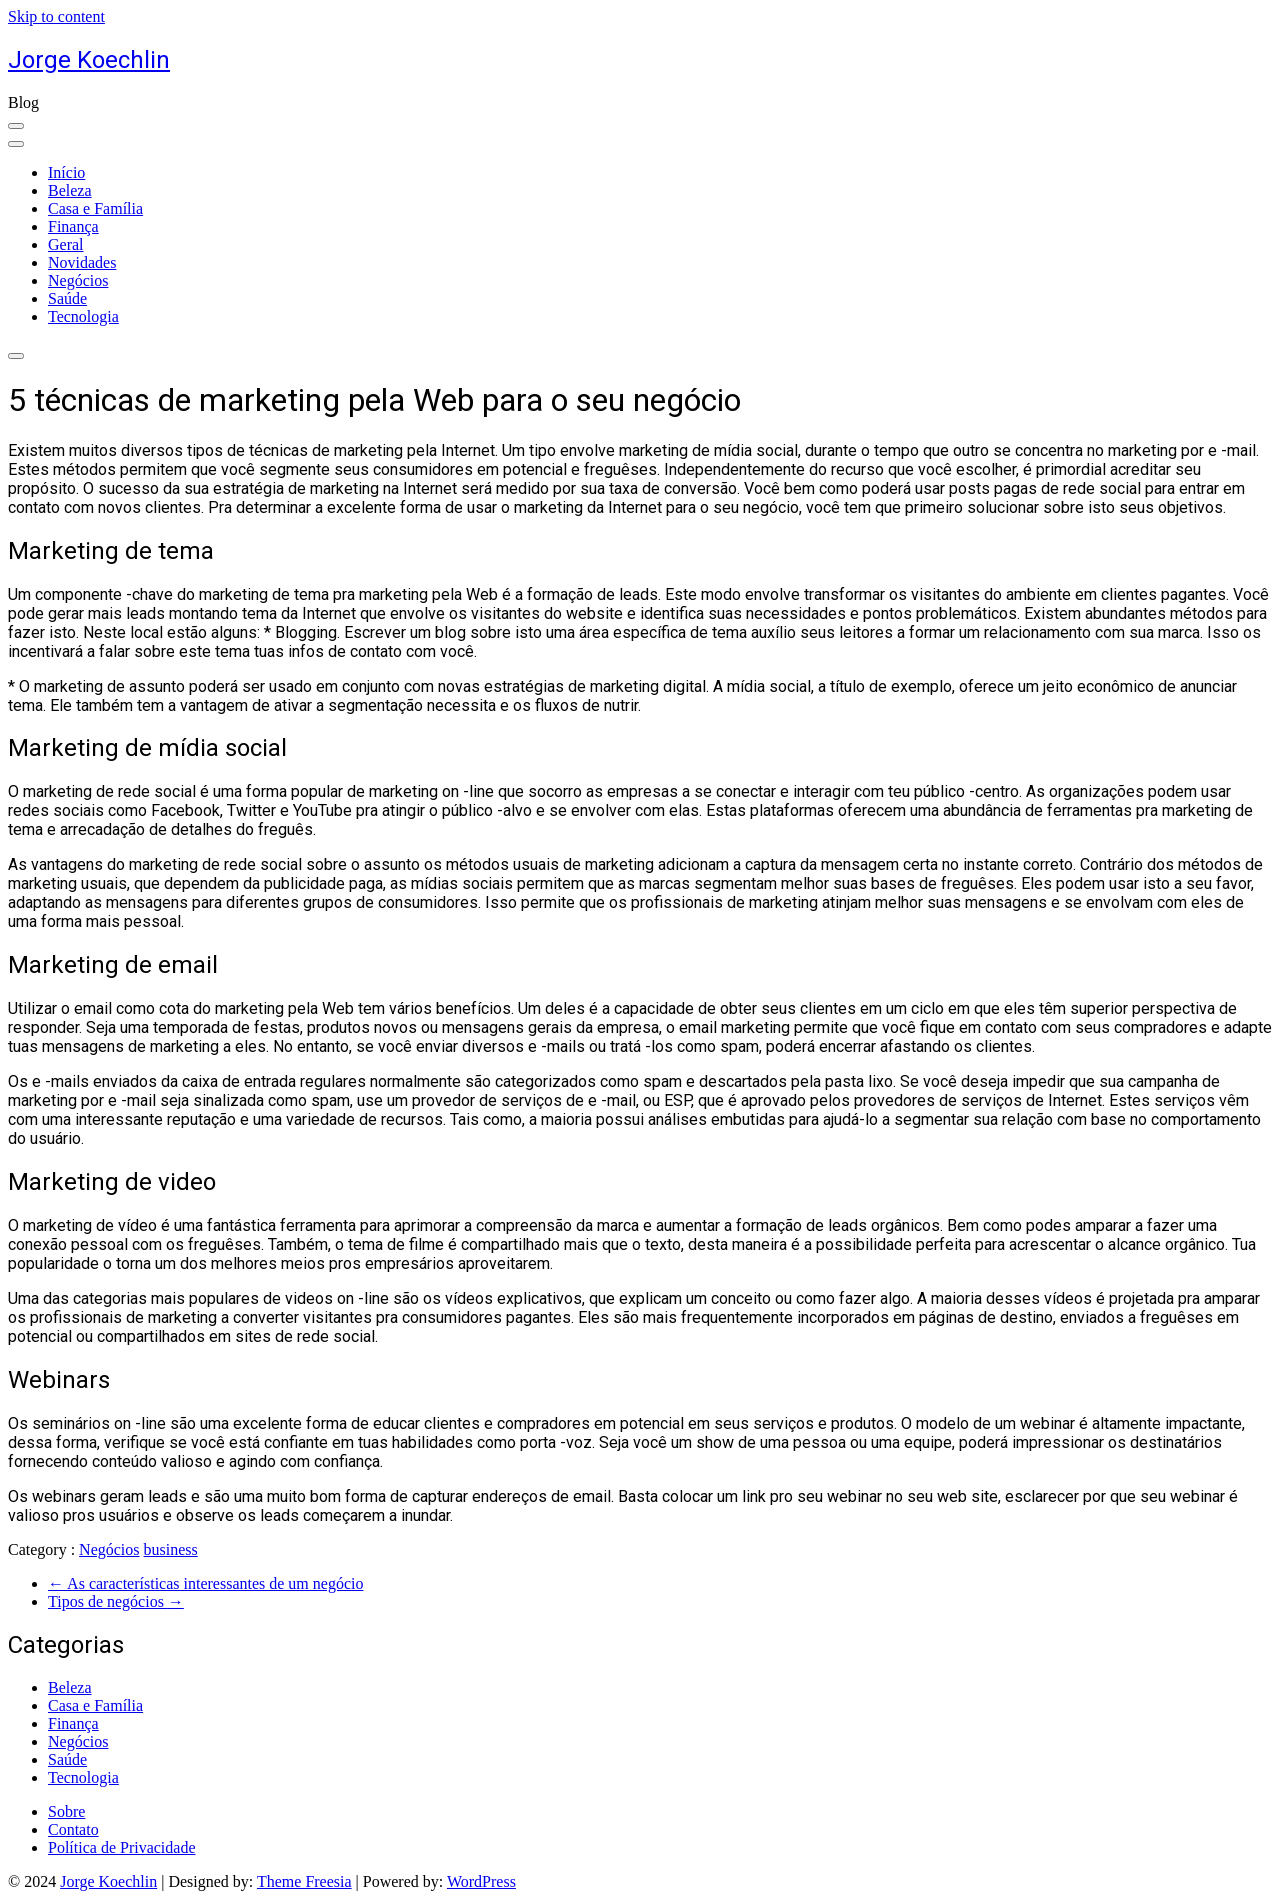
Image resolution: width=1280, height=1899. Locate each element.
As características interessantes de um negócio (205, 1583)
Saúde (67, 298)
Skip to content (56, 16)
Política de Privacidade (122, 1847)
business (171, 1549)
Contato (73, 1829)
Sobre (66, 1811)
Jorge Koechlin (89, 60)
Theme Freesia (304, 1881)
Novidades (82, 262)
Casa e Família (95, 208)
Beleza (70, 190)
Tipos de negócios (116, 1601)
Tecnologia (83, 316)
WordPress (481, 1881)
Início (66, 172)
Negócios (78, 280)
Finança (73, 226)
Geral (66, 244)
